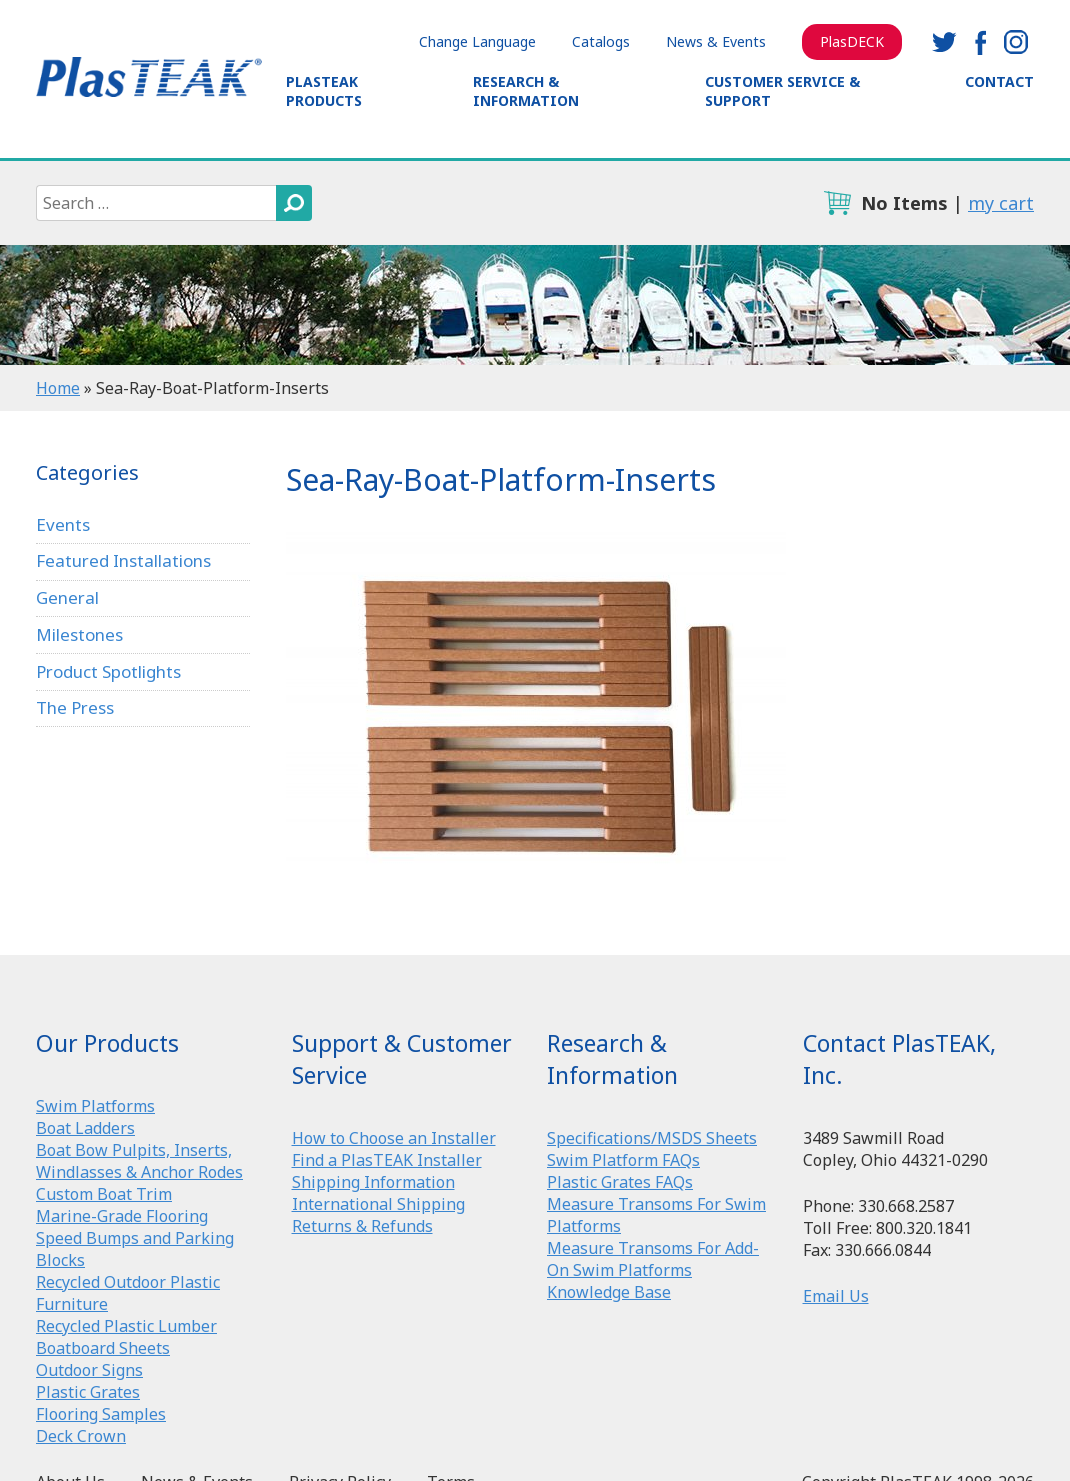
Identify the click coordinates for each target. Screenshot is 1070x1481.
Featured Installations (123, 560)
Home (58, 388)
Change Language (477, 41)
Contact (999, 81)
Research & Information (526, 91)
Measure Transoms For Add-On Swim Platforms (653, 1259)
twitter (944, 42)
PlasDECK (852, 41)
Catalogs (601, 41)
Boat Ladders (85, 1128)
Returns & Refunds (362, 1226)
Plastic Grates (88, 1392)
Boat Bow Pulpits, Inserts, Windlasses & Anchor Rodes (139, 1161)
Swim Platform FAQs (623, 1160)
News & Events (716, 41)
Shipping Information (373, 1182)
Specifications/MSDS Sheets (652, 1138)
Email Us (836, 1296)
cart (837, 203)
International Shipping (378, 1204)
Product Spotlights (108, 671)
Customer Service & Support (782, 91)
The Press (75, 707)
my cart (1001, 203)
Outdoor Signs (89, 1370)
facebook (980, 42)
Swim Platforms (95, 1106)
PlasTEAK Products (324, 91)
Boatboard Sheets (103, 1348)
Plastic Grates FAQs (620, 1182)
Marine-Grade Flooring (122, 1216)
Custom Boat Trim (104, 1194)
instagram (1016, 42)
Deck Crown (81, 1436)
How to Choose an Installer (394, 1138)
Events (63, 524)
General (67, 597)
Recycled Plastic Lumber (126, 1326)
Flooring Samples (101, 1414)
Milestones (79, 634)
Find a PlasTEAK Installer (387, 1160)
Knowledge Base (609, 1292)
